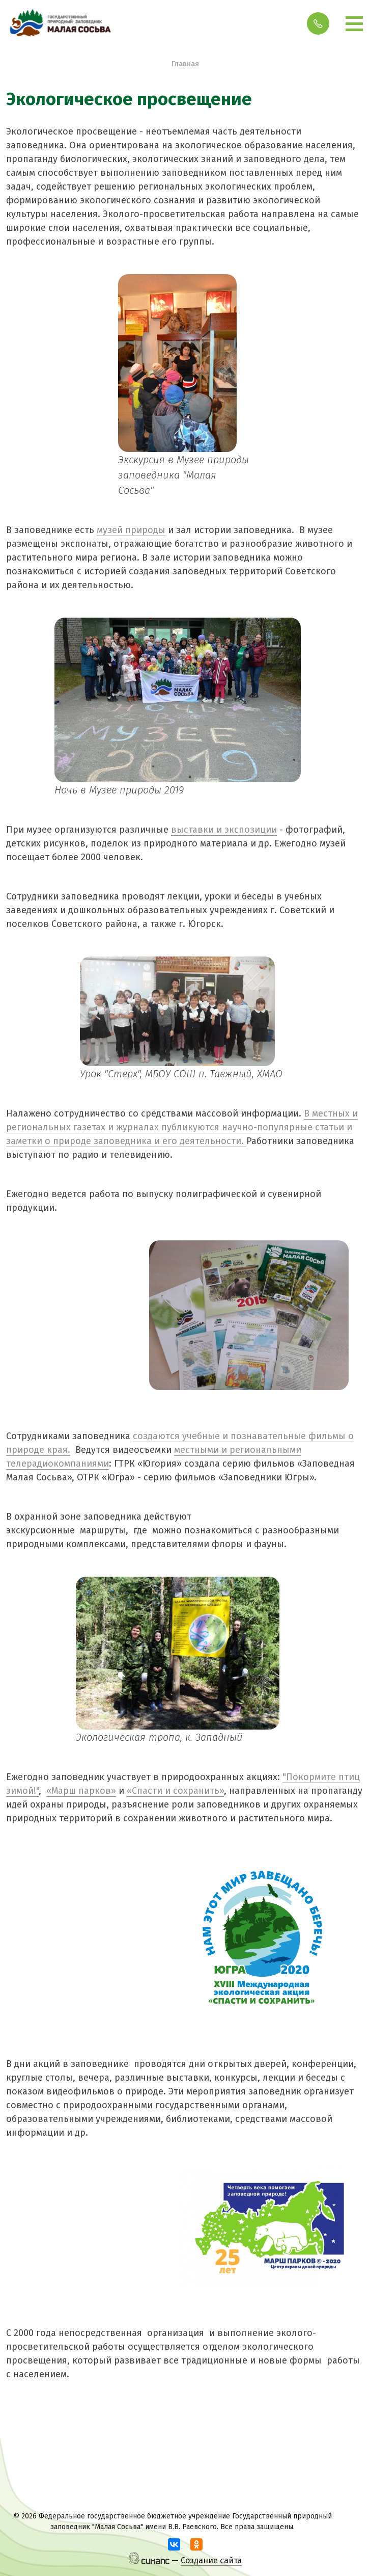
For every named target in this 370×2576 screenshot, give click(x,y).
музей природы (131, 530)
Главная (185, 64)
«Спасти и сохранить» (175, 1790)
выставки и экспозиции (224, 829)
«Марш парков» (81, 1790)
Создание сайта (211, 2560)
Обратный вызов (318, 23)
